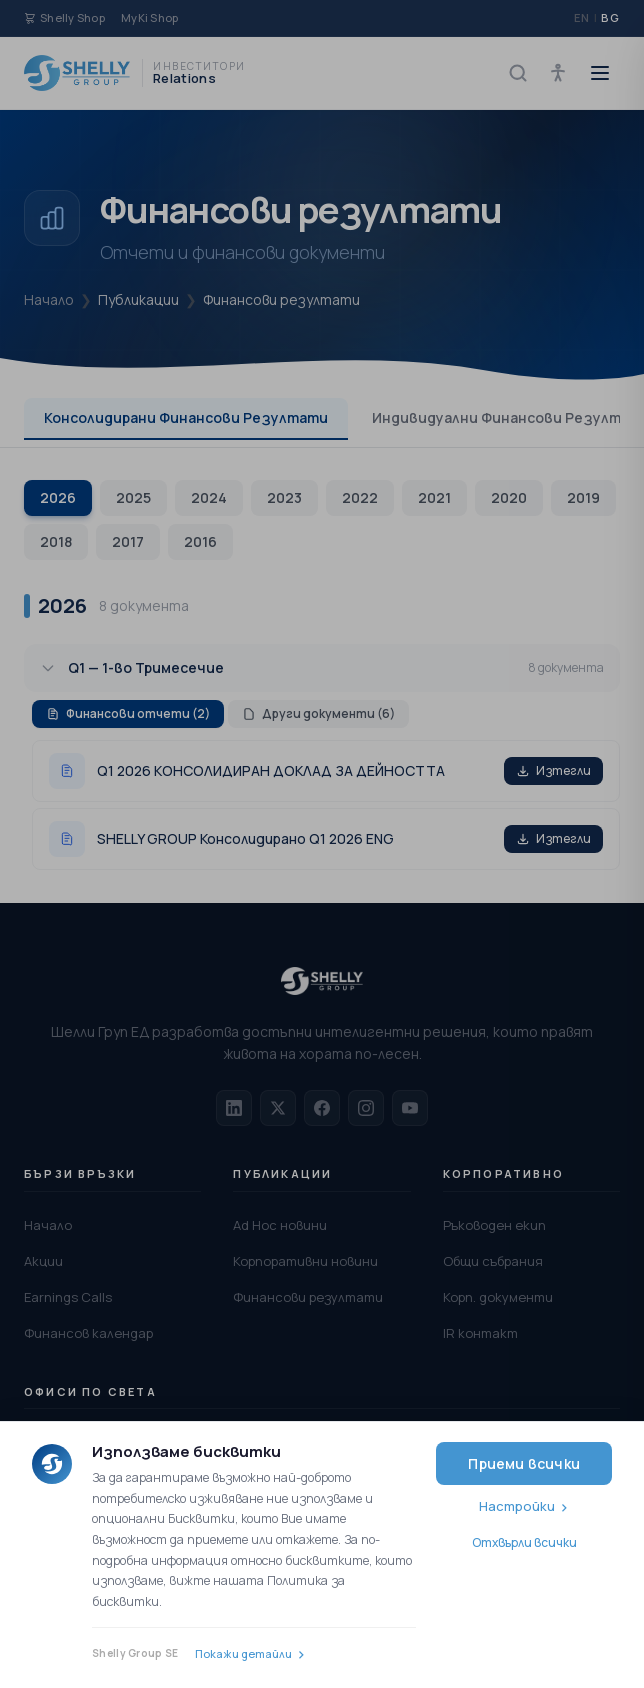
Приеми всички (524, 1463)
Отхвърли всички (524, 1542)
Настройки (517, 1506)
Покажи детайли (243, 1653)
